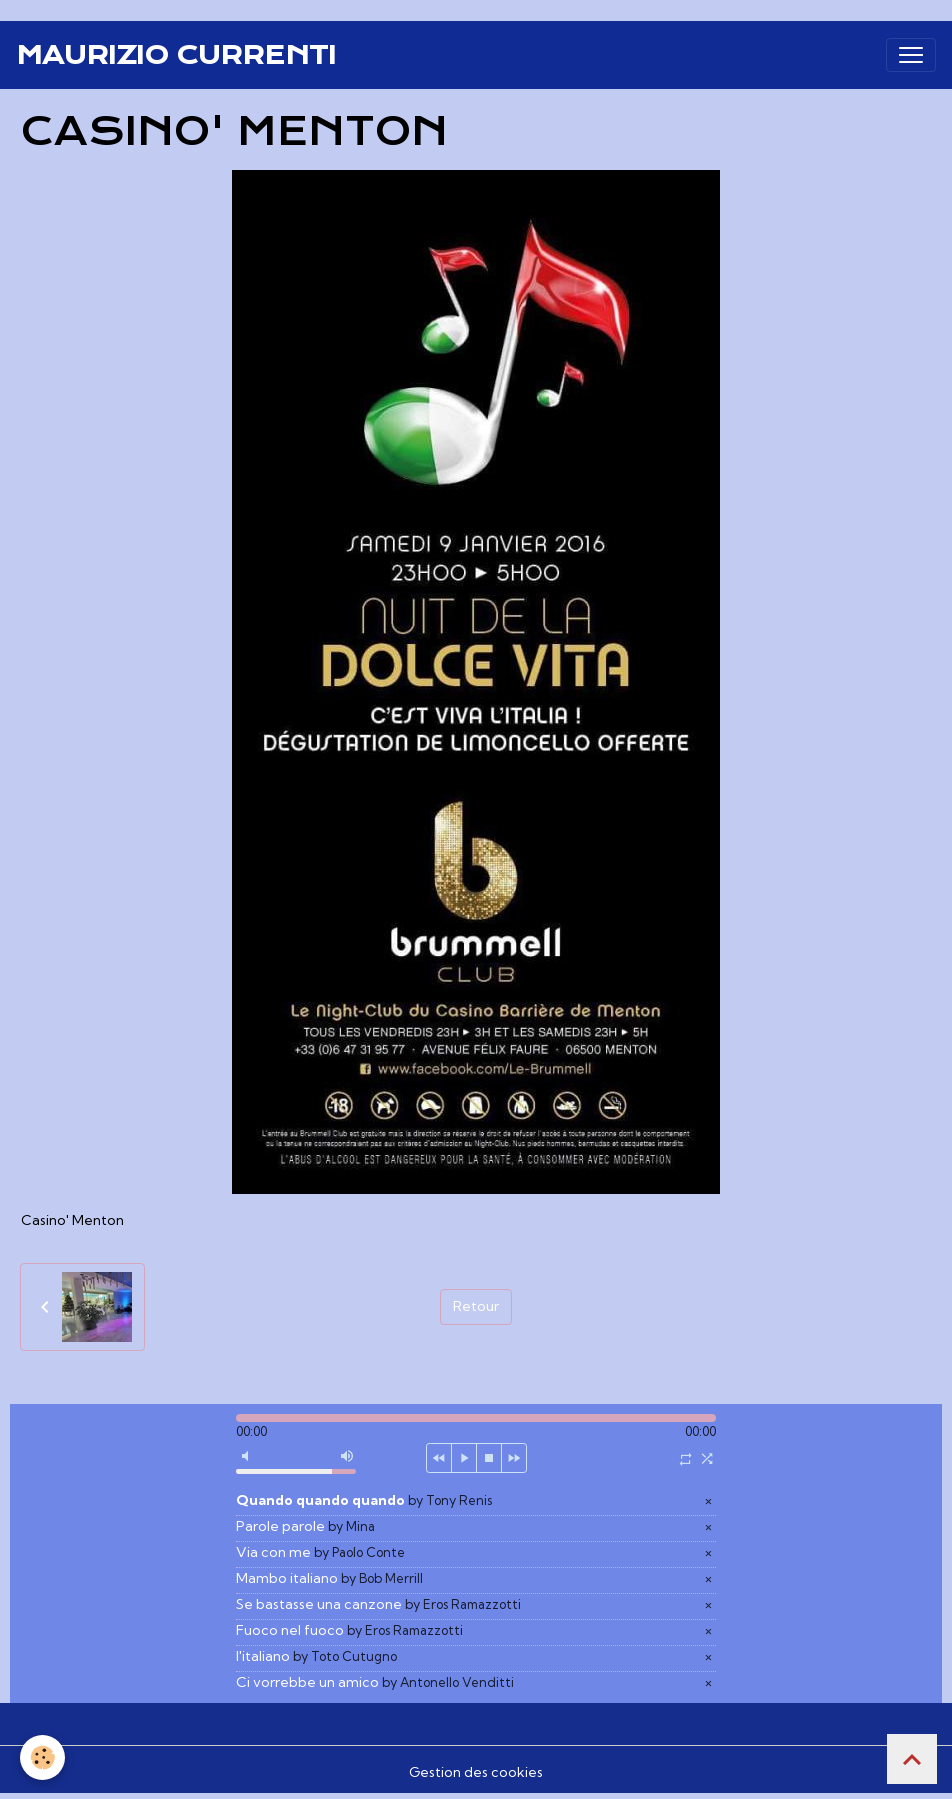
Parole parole (305, 1526)
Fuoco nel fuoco (349, 1630)
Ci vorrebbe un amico (375, 1682)
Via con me (320, 1552)
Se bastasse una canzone (378, 1604)
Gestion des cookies (476, 1772)
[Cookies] (42, 1757)
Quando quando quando (364, 1500)
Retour (476, 1306)
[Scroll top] (912, 1759)
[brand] (176, 55)
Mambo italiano (329, 1578)
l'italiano (316, 1656)
